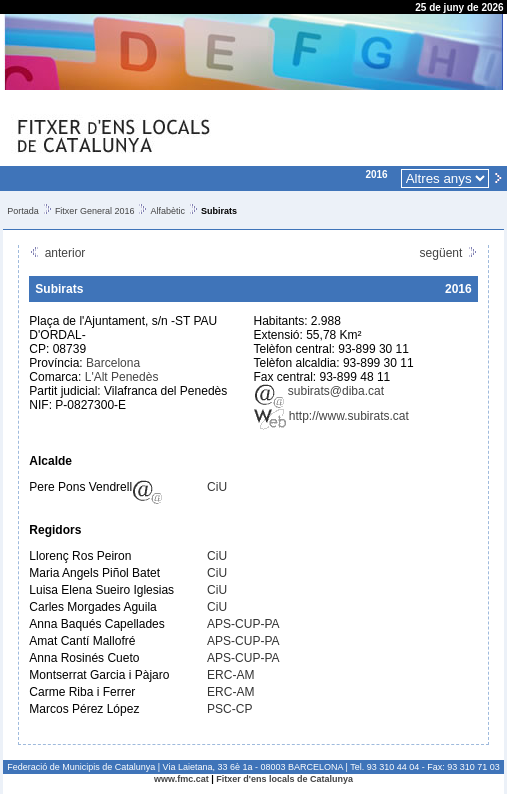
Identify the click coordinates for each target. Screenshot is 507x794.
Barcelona (113, 363)
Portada (23, 211)
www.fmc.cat (181, 779)
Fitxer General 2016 (95, 211)
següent (449, 253)
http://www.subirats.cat (331, 416)
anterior (57, 253)
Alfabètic (167, 211)
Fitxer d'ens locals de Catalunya (284, 779)
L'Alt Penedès (122, 377)
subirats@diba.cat (319, 391)
